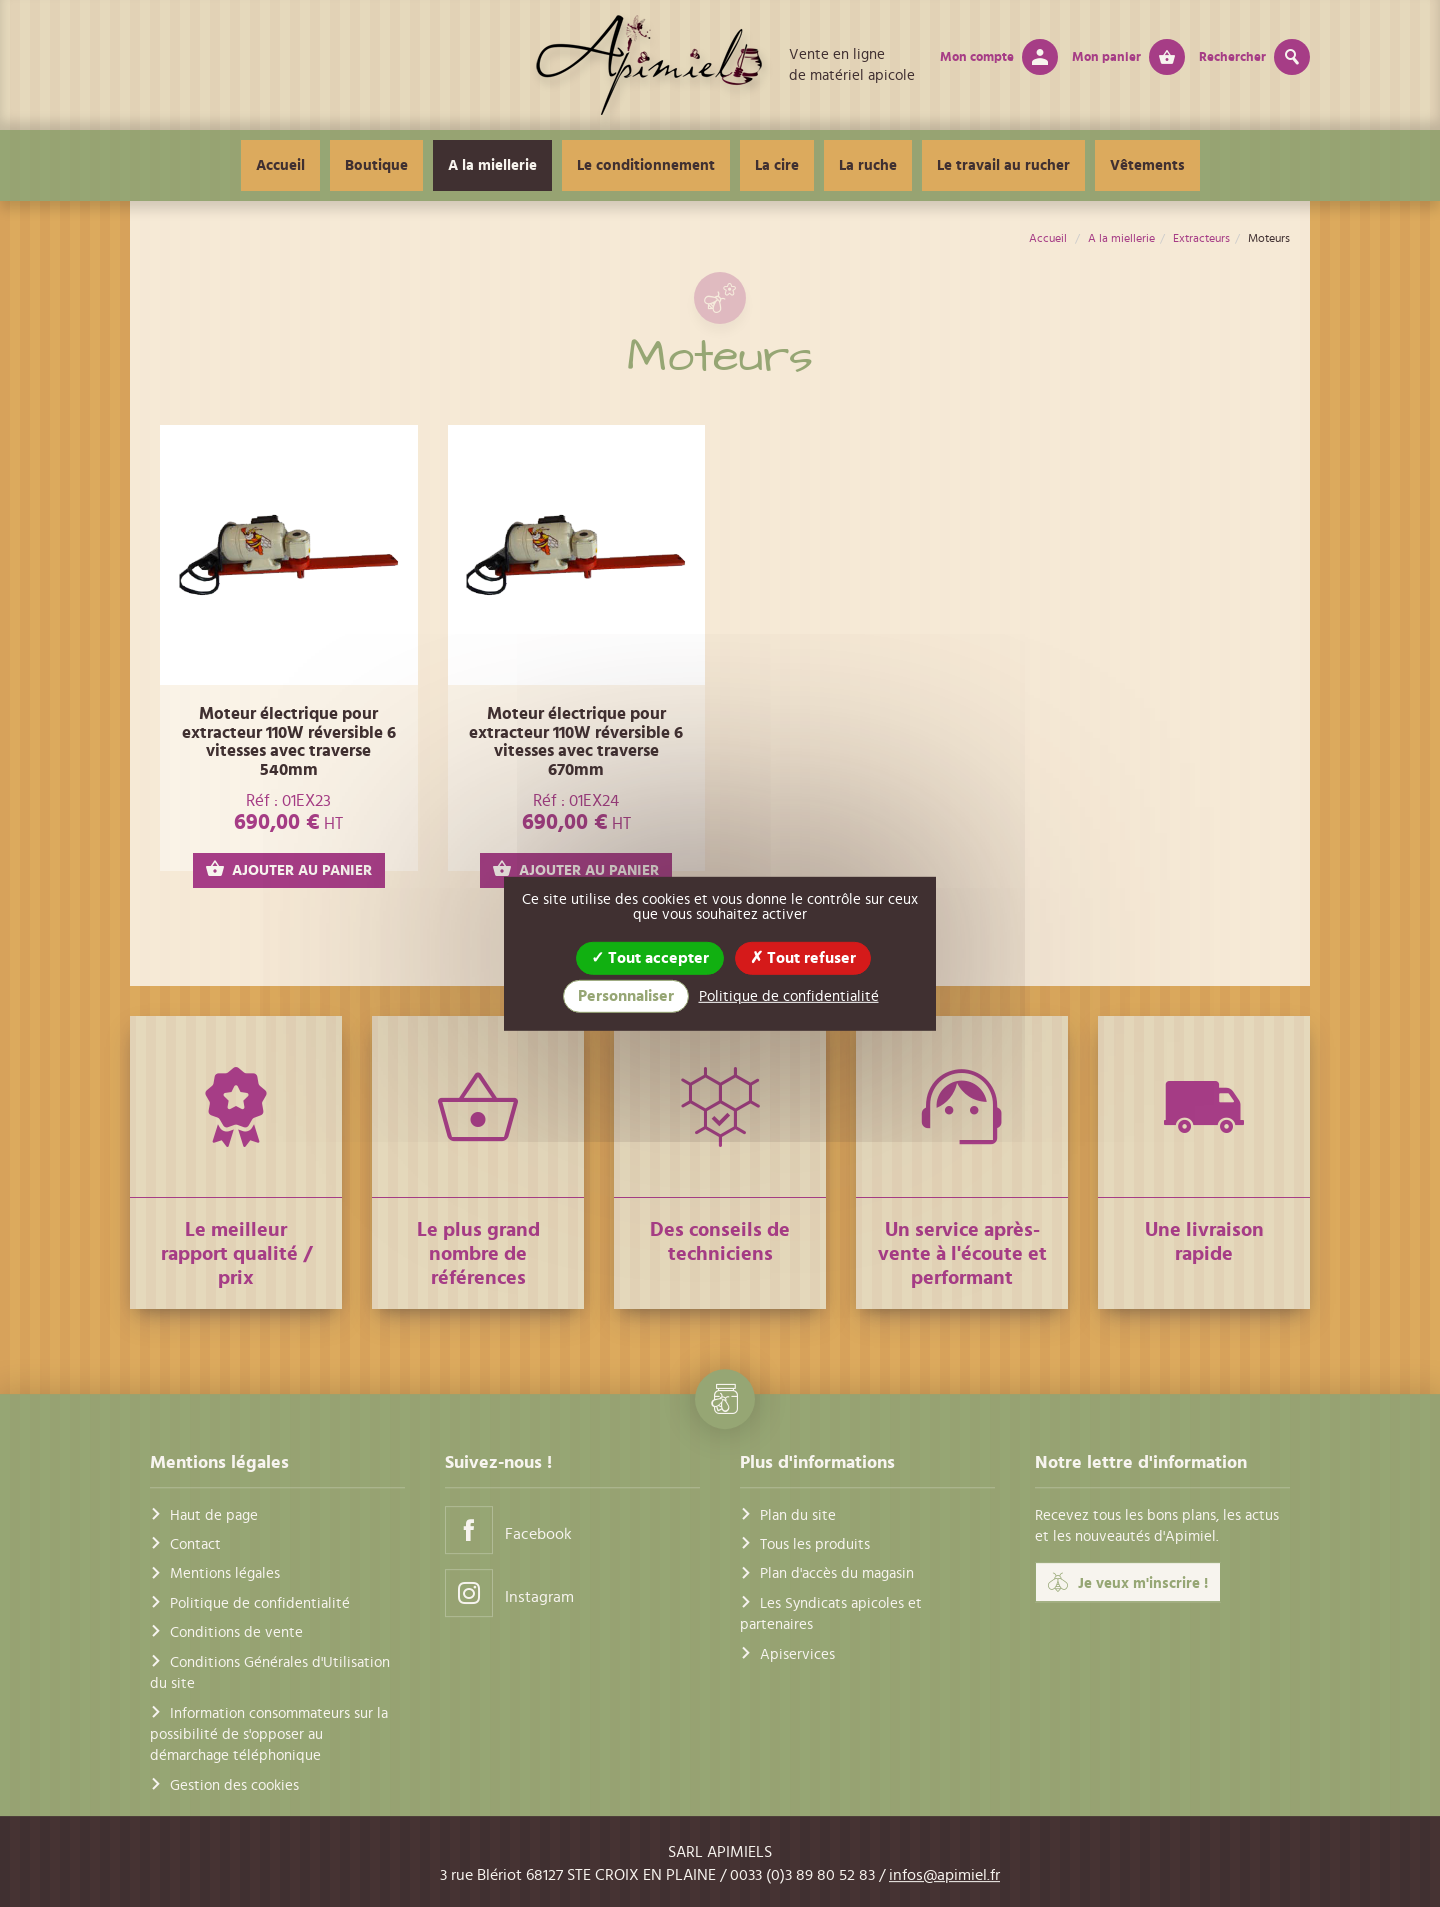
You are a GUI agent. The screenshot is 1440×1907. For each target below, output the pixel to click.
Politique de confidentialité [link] (789, 996)
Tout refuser (803, 957)
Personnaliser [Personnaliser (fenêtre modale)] (626, 996)
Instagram (509, 1592)
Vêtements (1147, 165)
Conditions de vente (236, 1632)
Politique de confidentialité (260, 1603)
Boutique (376, 165)
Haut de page (214, 1515)
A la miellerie (492, 165)
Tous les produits (815, 1544)
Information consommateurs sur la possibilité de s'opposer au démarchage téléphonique (269, 1735)
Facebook (508, 1529)
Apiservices (797, 1654)
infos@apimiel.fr (944, 1875)
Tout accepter (650, 957)
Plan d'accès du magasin (837, 1574)
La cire (777, 165)
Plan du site (798, 1515)
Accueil (280, 165)
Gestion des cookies (234, 1785)
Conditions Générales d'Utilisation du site (270, 1673)
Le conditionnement (646, 165)
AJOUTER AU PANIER (289, 869)
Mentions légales (225, 1574)
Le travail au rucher (1003, 165)
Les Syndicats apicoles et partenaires (831, 1614)
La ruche (868, 165)
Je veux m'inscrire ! (1128, 1583)
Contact (195, 1544)
